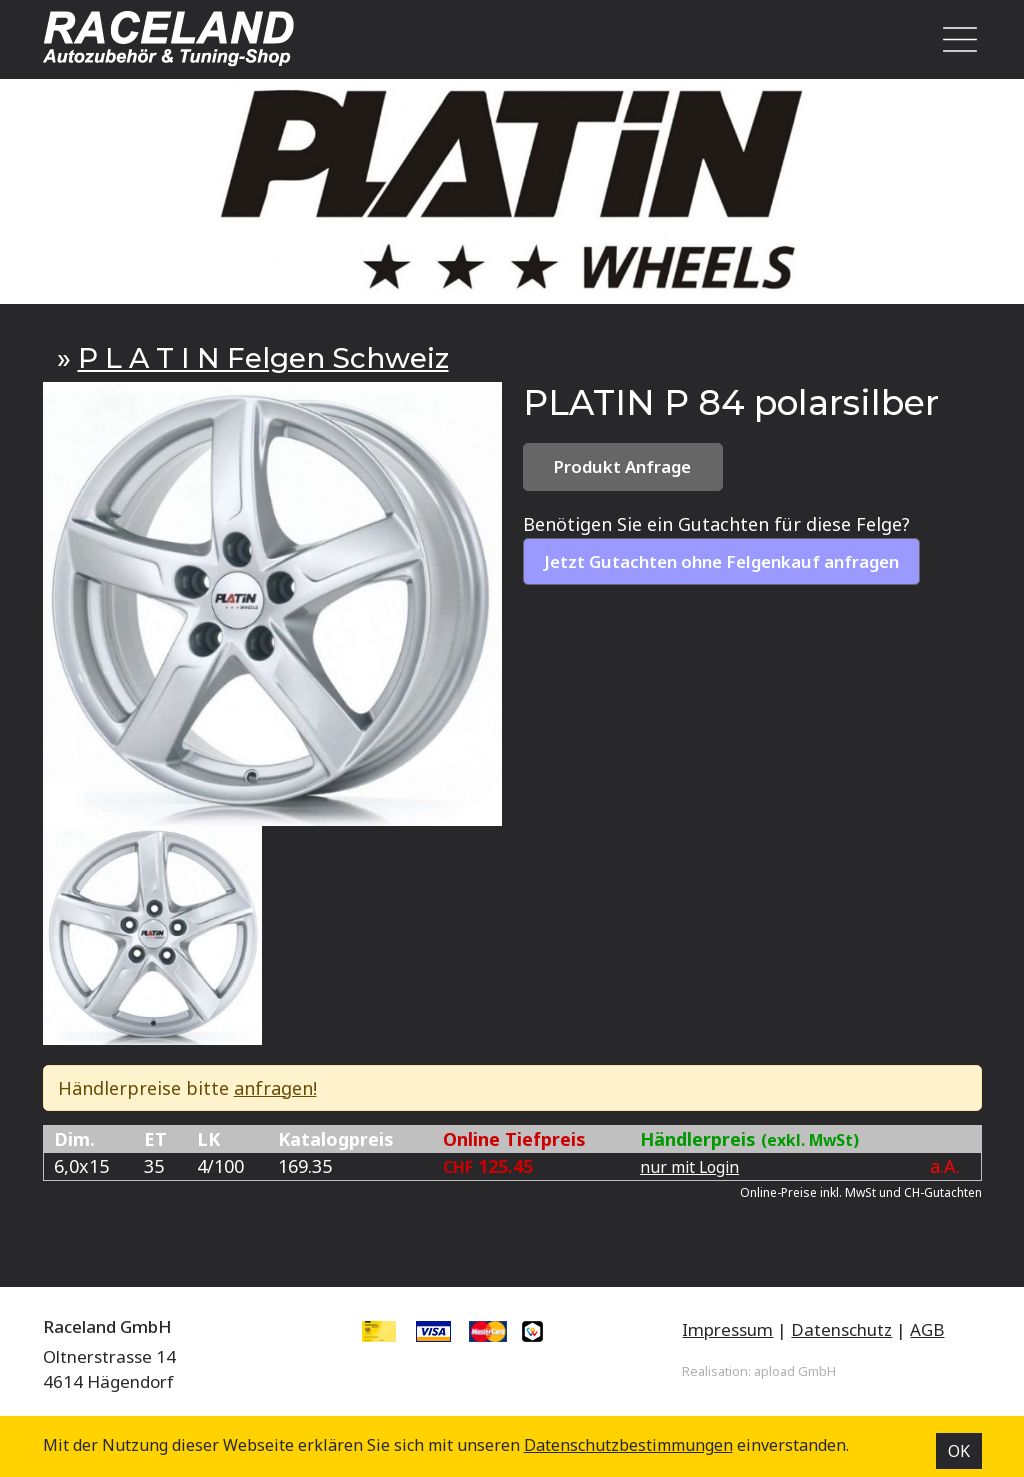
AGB (927, 1329)
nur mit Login (689, 1167)
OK (959, 1451)
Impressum (727, 1329)
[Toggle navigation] (954, 39)
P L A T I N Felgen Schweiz (263, 358)
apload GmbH (795, 1371)
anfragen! (275, 1088)
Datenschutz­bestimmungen (628, 1445)
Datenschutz (841, 1329)
